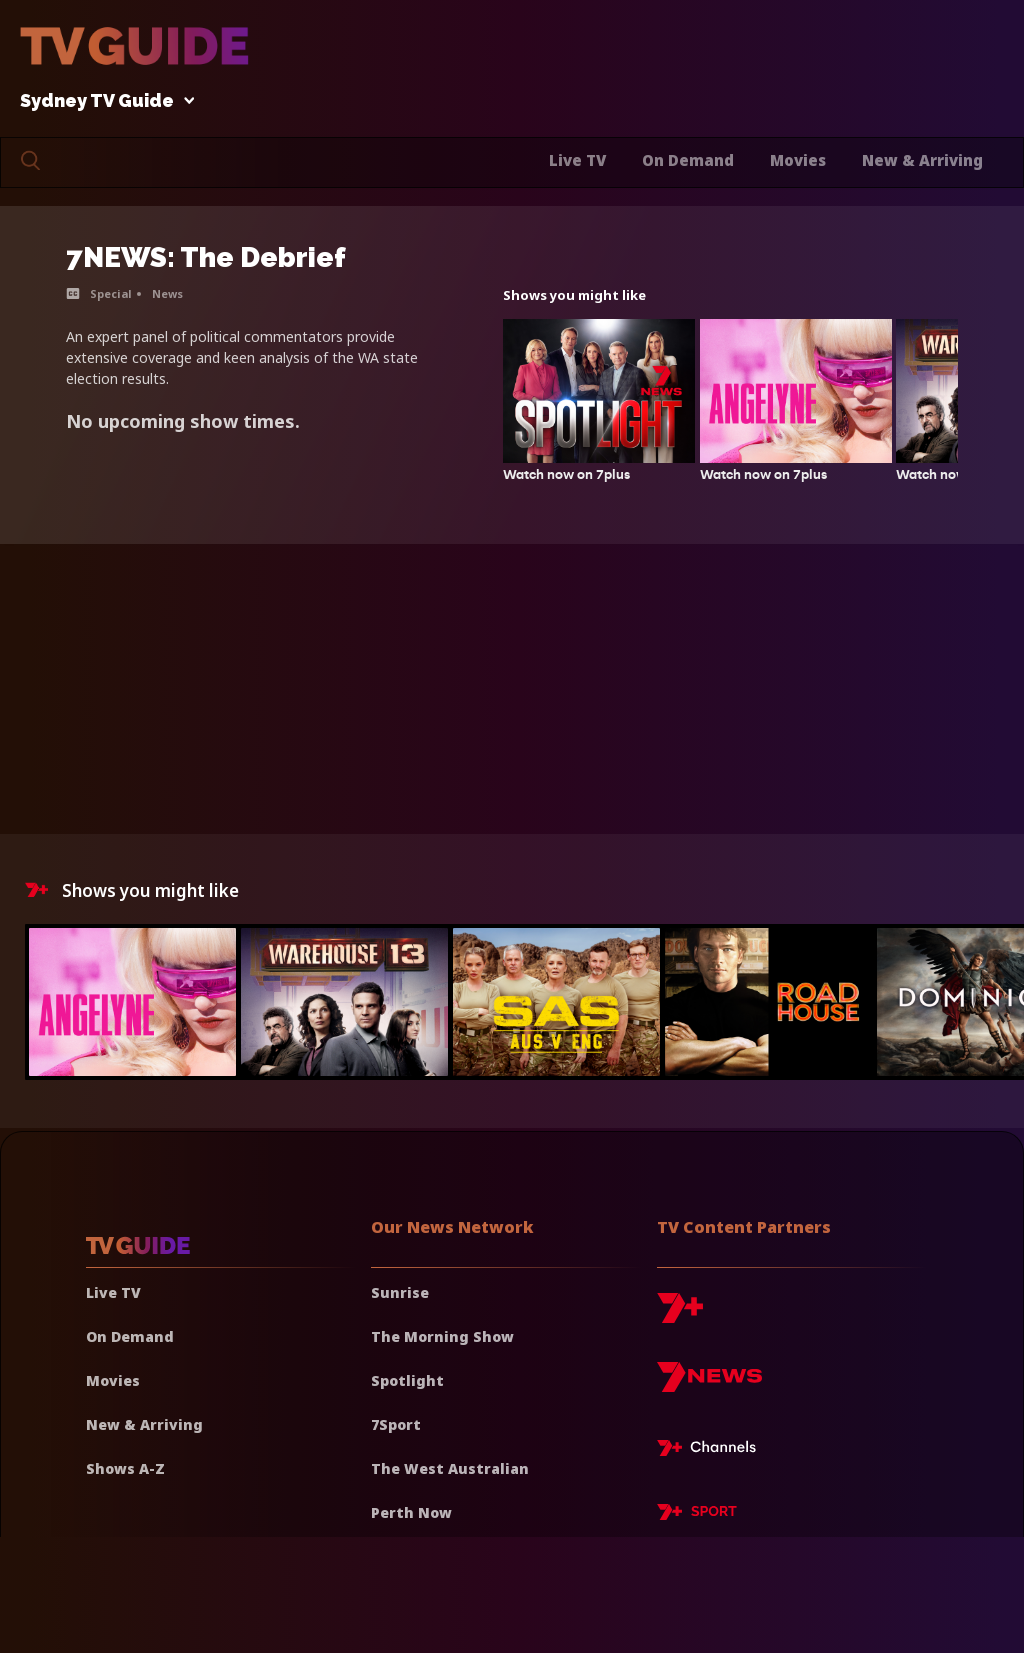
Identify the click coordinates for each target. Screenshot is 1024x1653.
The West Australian (450, 1468)
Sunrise (400, 1292)
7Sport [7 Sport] (396, 1424)
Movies (798, 160)
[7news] (709, 1384)
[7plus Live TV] (712, 1451)
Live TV (577, 160)
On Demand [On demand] (130, 1336)
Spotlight (407, 1380)
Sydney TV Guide (102, 101)
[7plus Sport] (697, 1515)
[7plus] (680, 1315)
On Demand (688, 160)
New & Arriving (922, 160)
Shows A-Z (125, 1468)
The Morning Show (442, 1336)
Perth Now (411, 1512)
